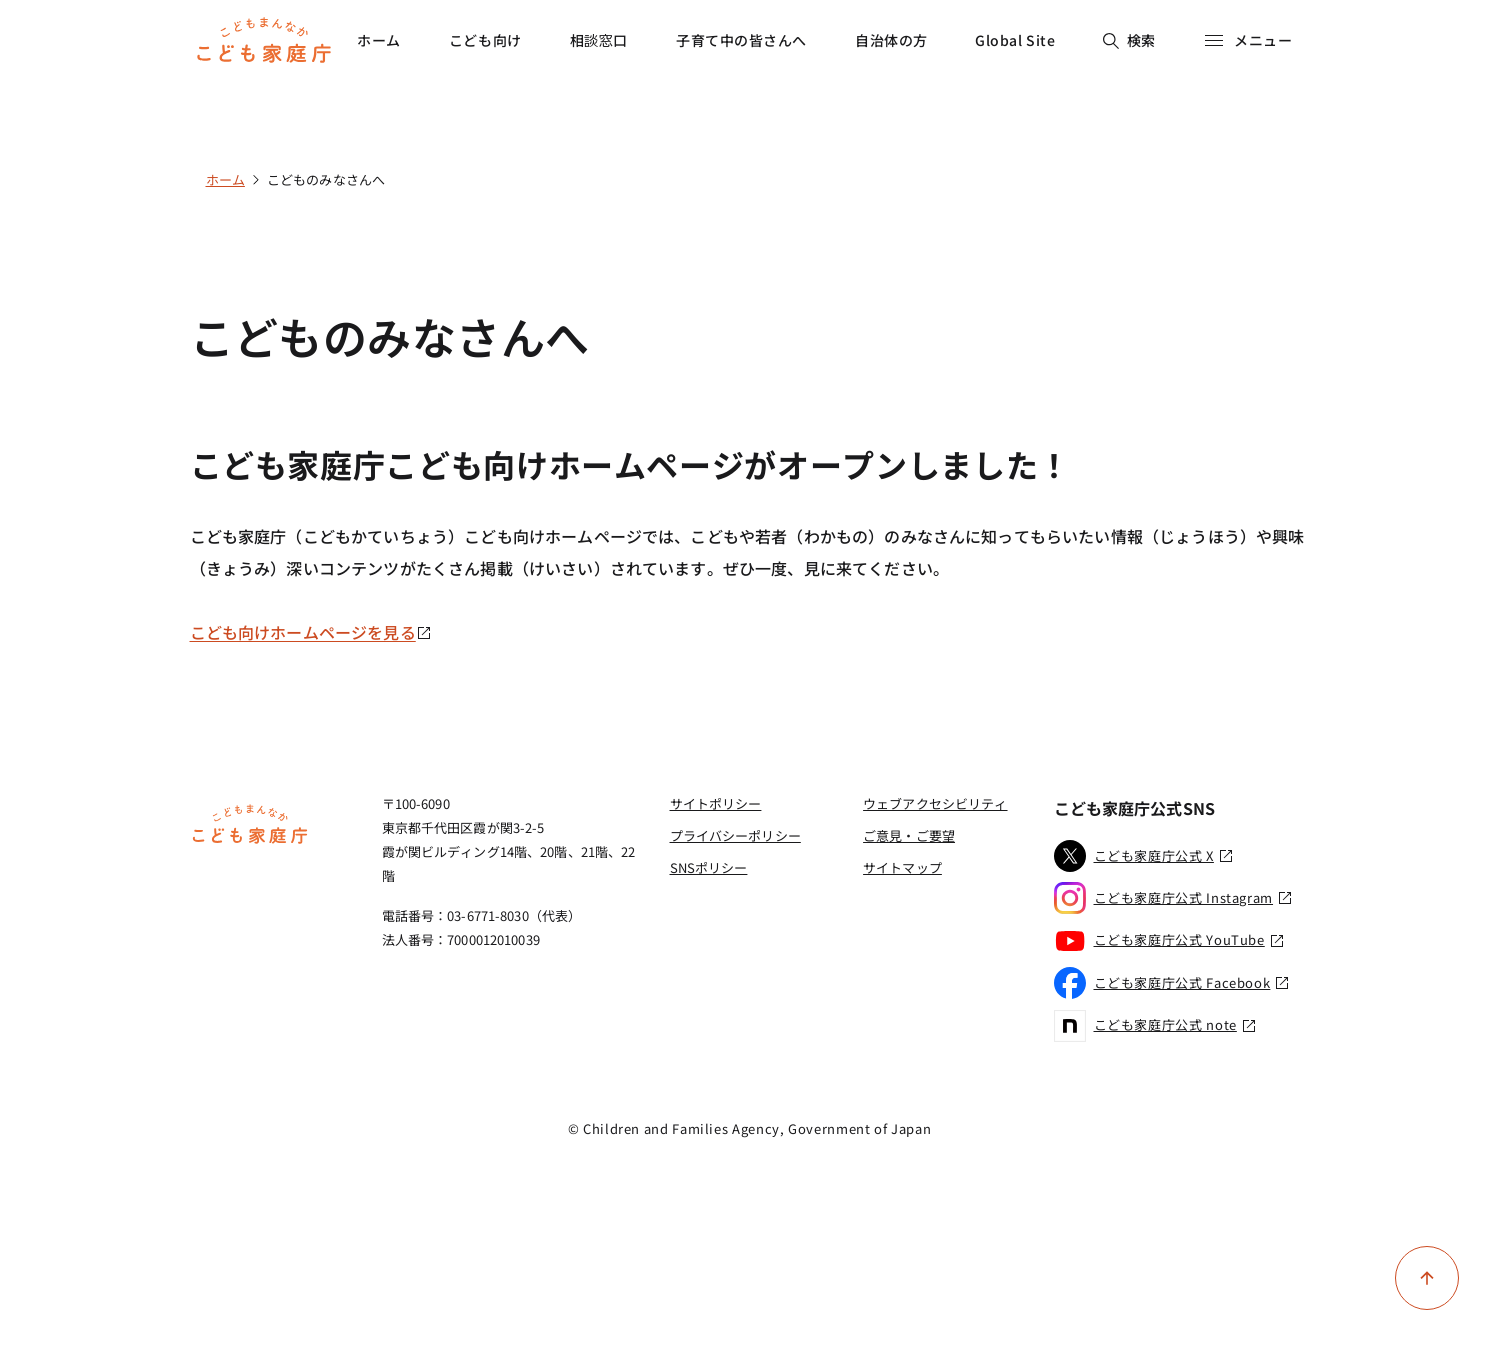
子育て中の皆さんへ (741, 40)
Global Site (1015, 40)
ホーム (379, 40)
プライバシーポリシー (735, 835)
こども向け (485, 40)
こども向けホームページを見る (311, 632)
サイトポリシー (716, 803)
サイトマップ (902, 867)
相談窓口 (599, 40)
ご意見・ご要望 (909, 835)
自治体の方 (891, 40)
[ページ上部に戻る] (1427, 1278)
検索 (1129, 40)
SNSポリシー (709, 867)
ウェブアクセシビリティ (935, 803)
